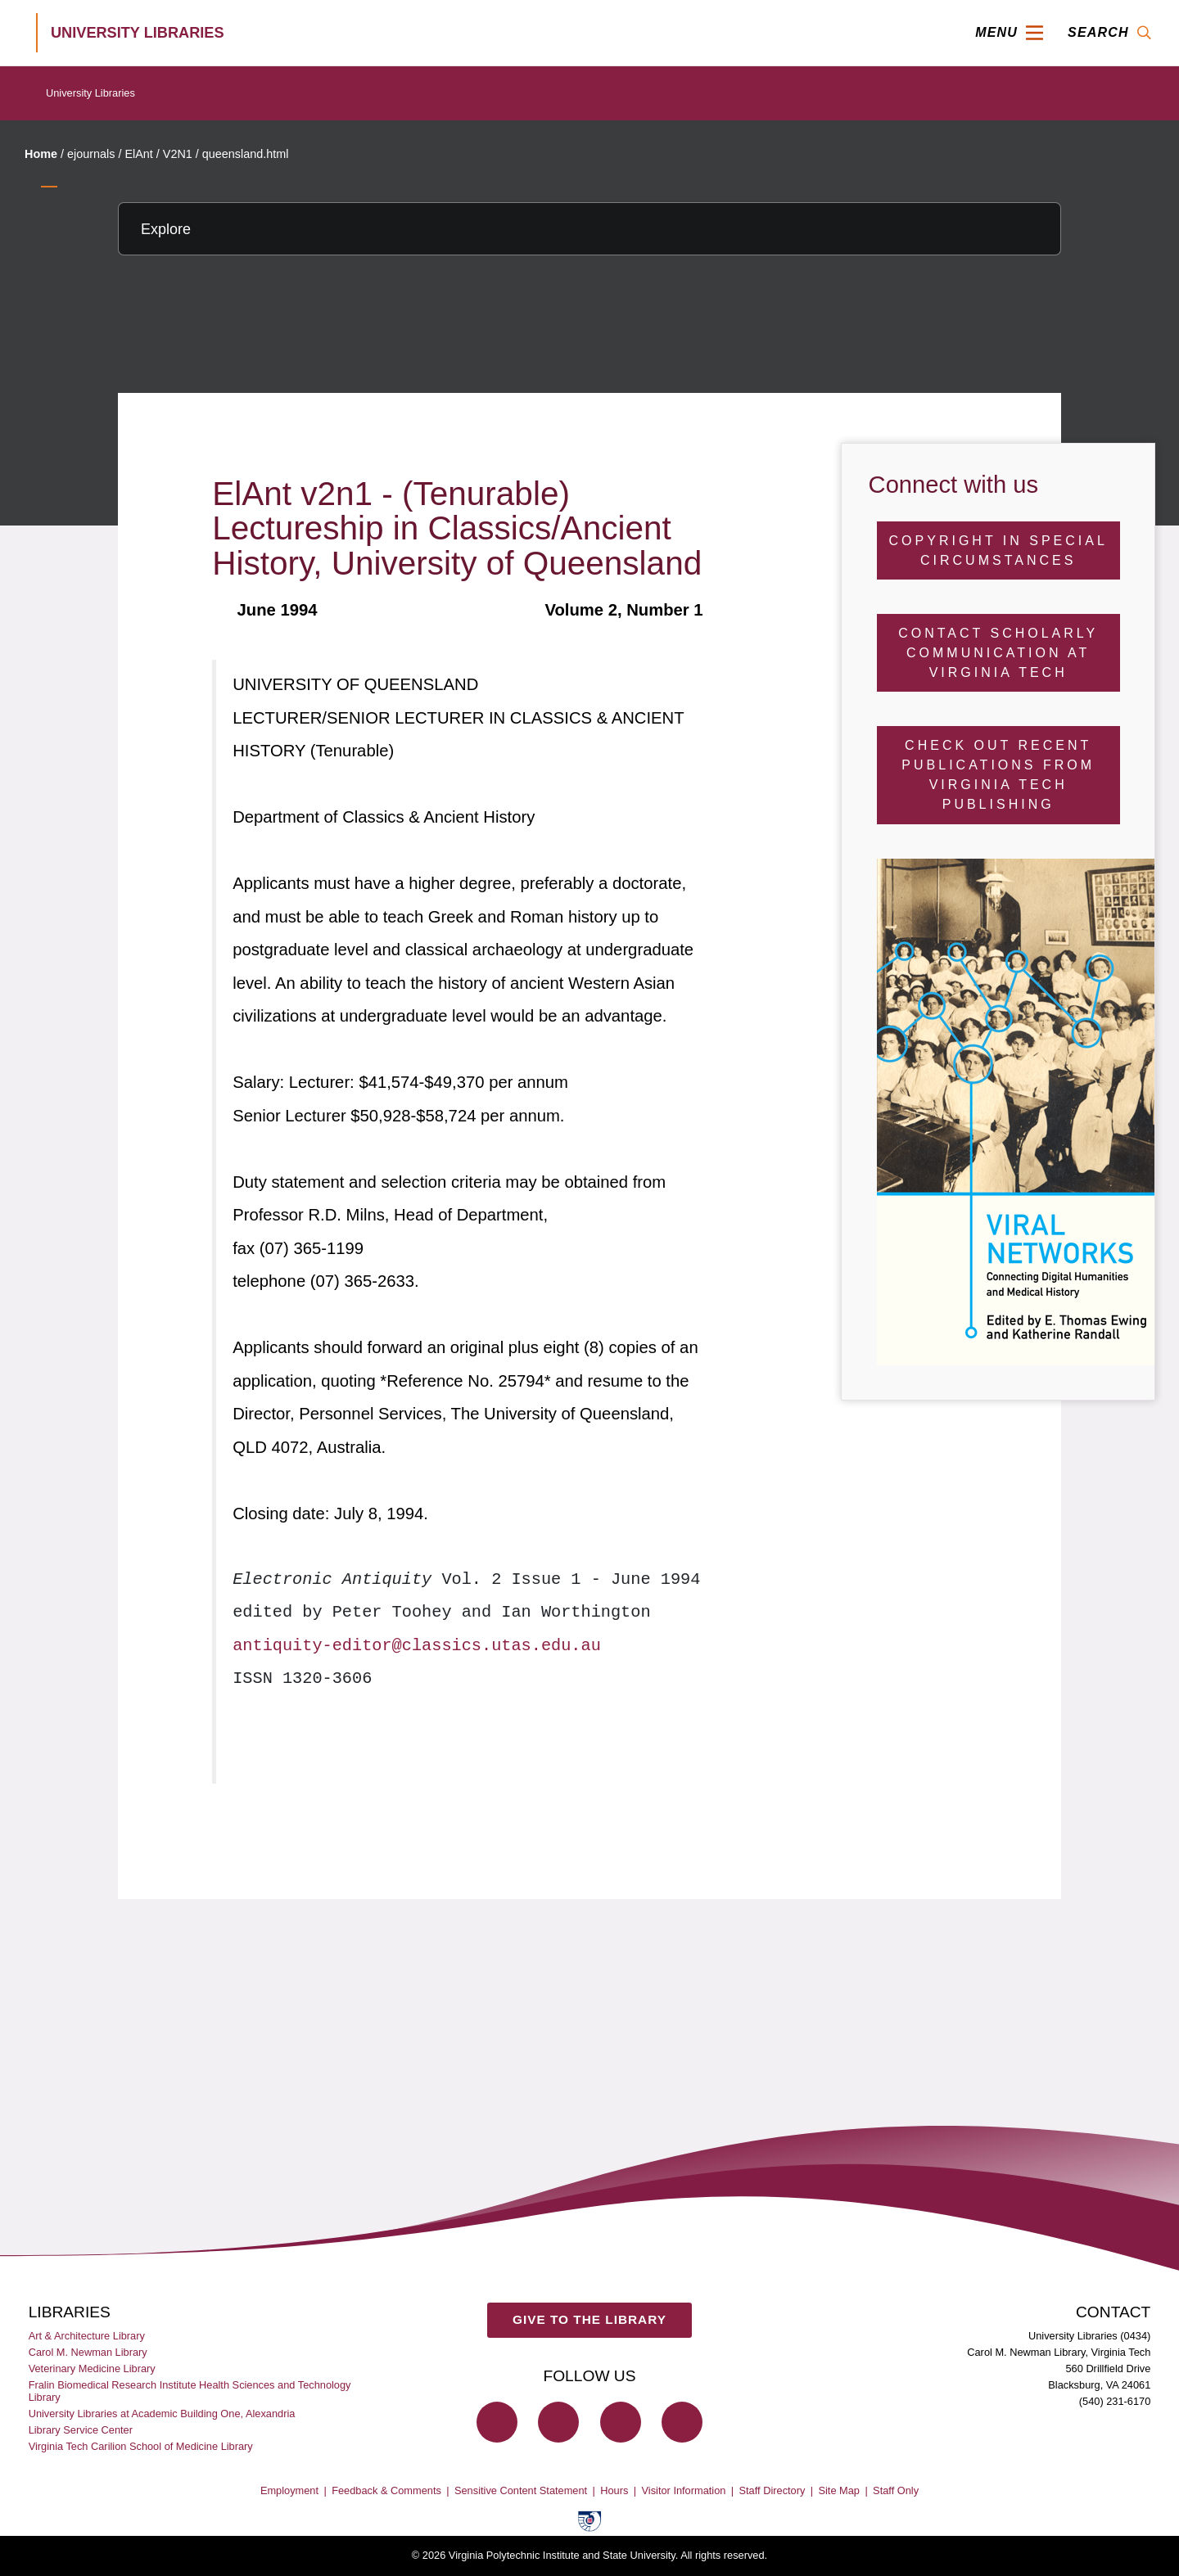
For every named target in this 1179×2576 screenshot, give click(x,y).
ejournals (91, 153)
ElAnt (138, 153)
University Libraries (90, 93)
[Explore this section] (589, 228)
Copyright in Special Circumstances (998, 550)
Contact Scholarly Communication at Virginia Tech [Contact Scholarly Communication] (998, 652)
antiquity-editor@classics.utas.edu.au (417, 1646)
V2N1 (177, 153)
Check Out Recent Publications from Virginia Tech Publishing (998, 774)
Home (41, 153)
